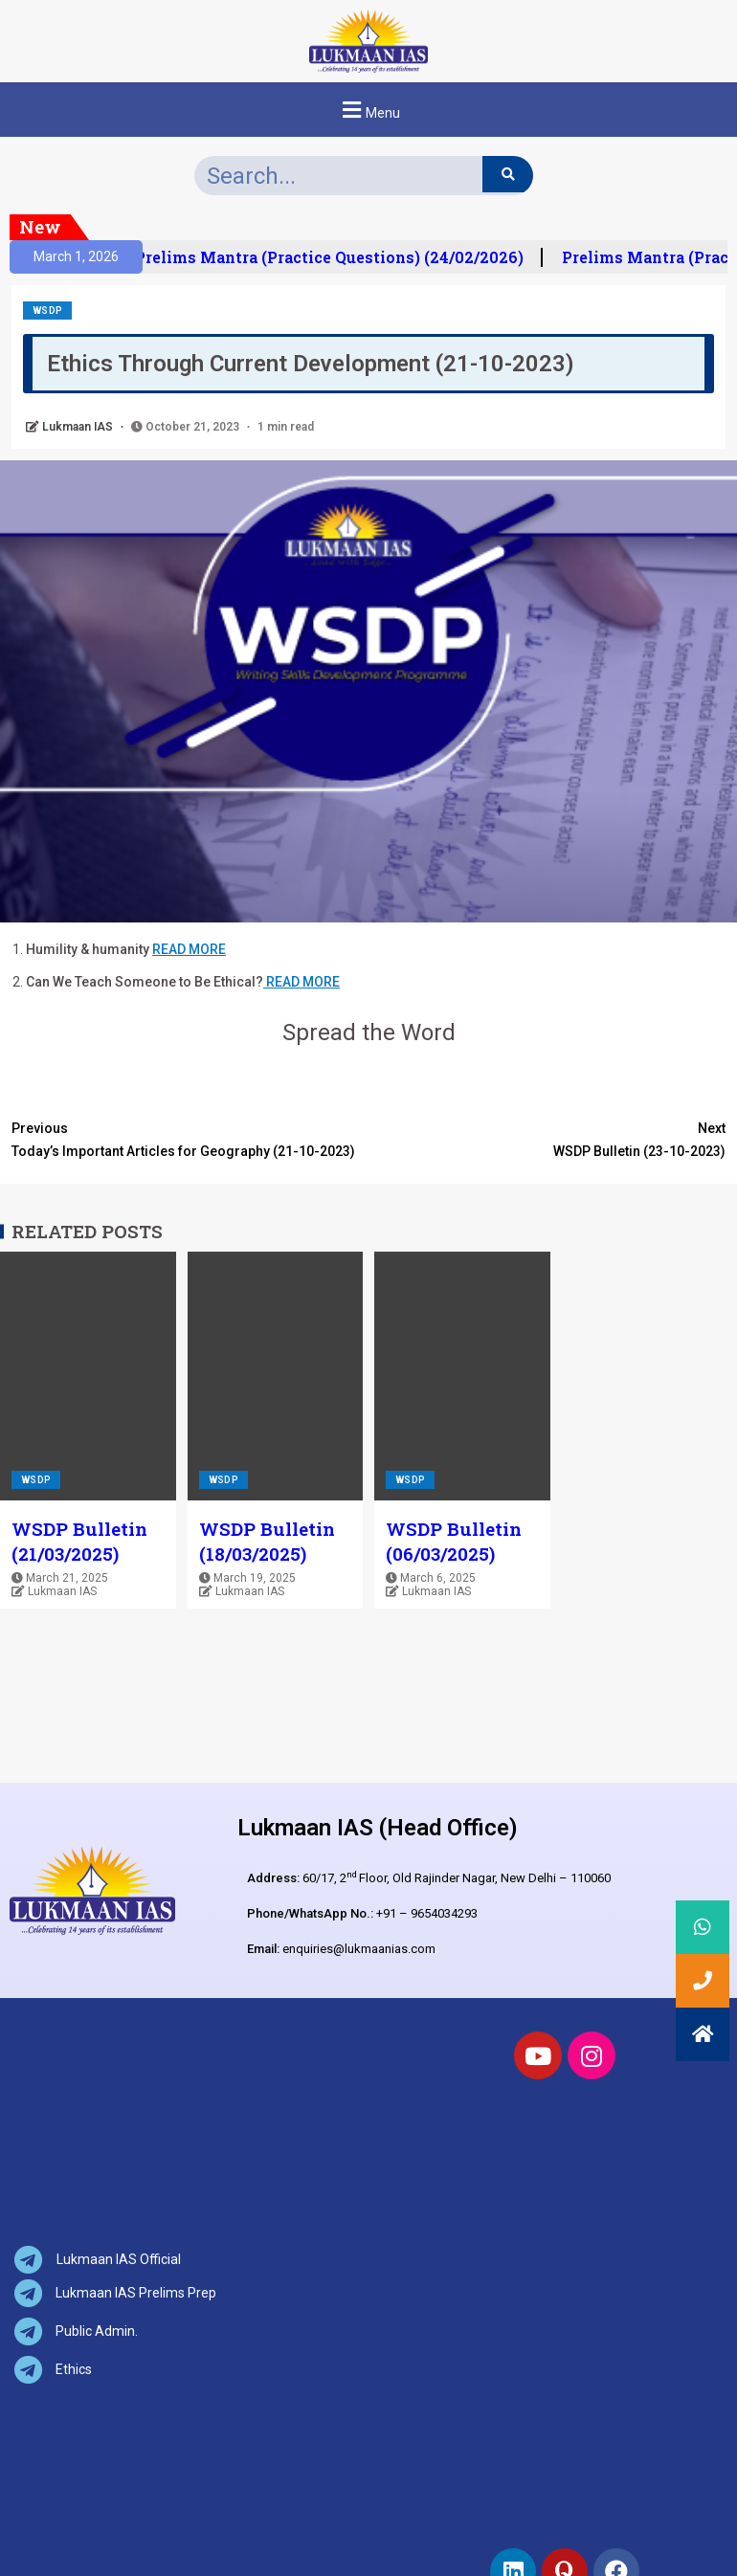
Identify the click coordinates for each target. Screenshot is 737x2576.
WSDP (47, 310)
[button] (368, 109)
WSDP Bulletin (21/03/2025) (79, 1541)
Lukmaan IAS (79, 426)
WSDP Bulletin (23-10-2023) (547, 1138)
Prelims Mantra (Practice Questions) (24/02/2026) (339, 257)
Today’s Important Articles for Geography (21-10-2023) (189, 1138)
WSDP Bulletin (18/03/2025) (267, 1541)
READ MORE (189, 949)
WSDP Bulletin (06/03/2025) (454, 1541)
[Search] (507, 174)
